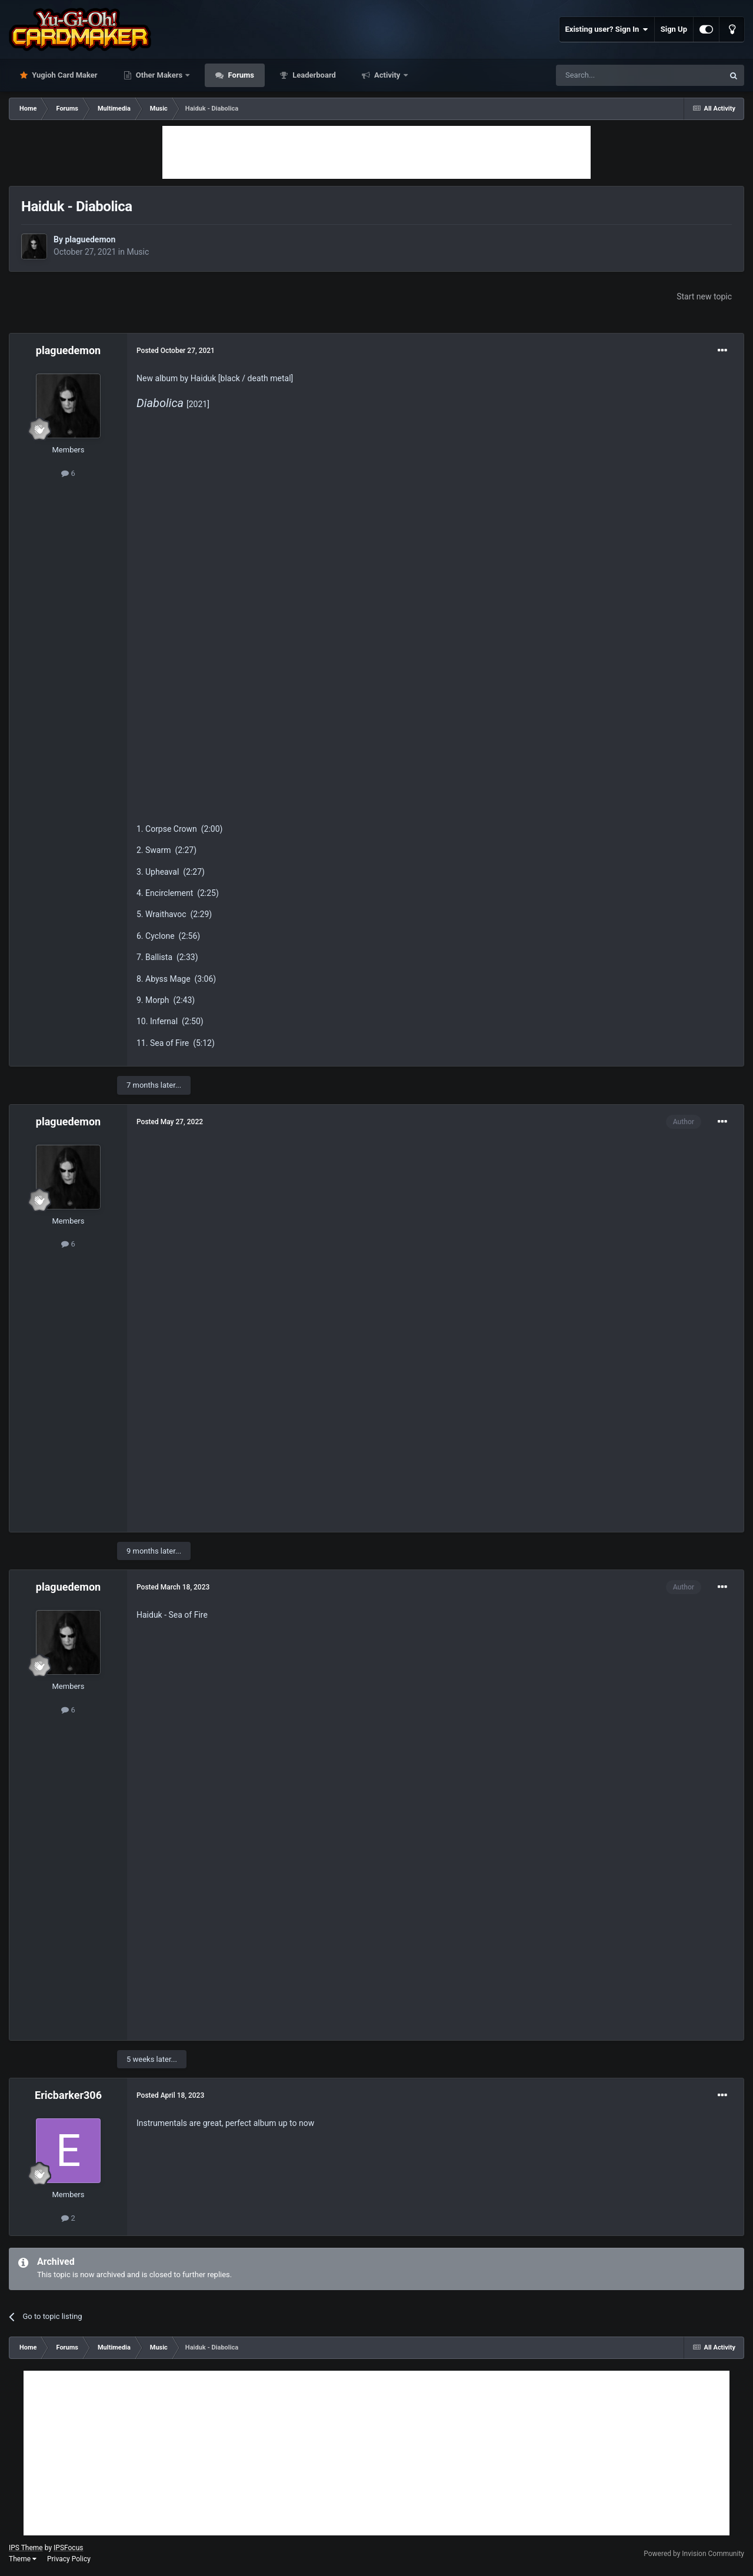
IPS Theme (26, 2548)
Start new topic (704, 296)
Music (137, 251)
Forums (240, 75)
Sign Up (674, 29)
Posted (175, 350)
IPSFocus (68, 2548)
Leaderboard (313, 75)
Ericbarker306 (68, 2095)
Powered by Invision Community (694, 2554)
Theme (22, 2559)
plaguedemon (90, 239)
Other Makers (159, 75)
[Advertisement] (376, 152)
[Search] (612, 75)
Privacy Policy (69, 2559)
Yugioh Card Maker (64, 75)
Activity (387, 75)
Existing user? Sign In (606, 29)
